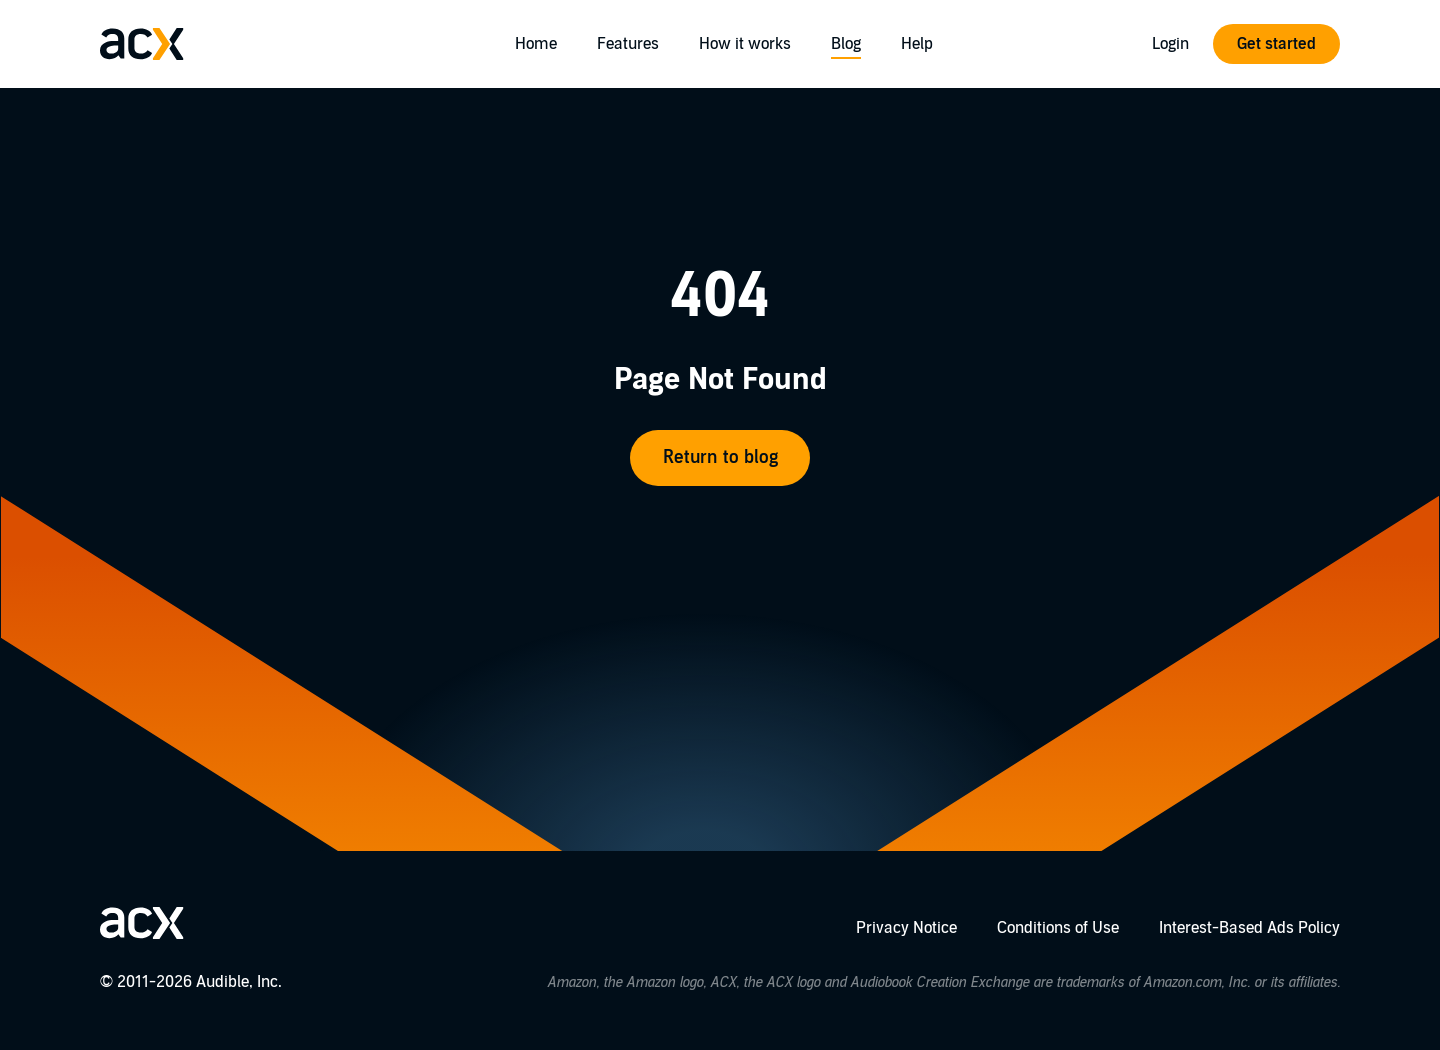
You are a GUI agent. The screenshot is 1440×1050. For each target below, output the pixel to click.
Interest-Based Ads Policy (1249, 928)
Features (628, 44)
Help (917, 44)
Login (1170, 44)
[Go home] (142, 44)
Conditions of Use (1058, 928)
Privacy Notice (906, 928)
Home (536, 44)
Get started (1276, 44)
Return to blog (720, 457)
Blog (846, 44)
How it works (745, 44)
